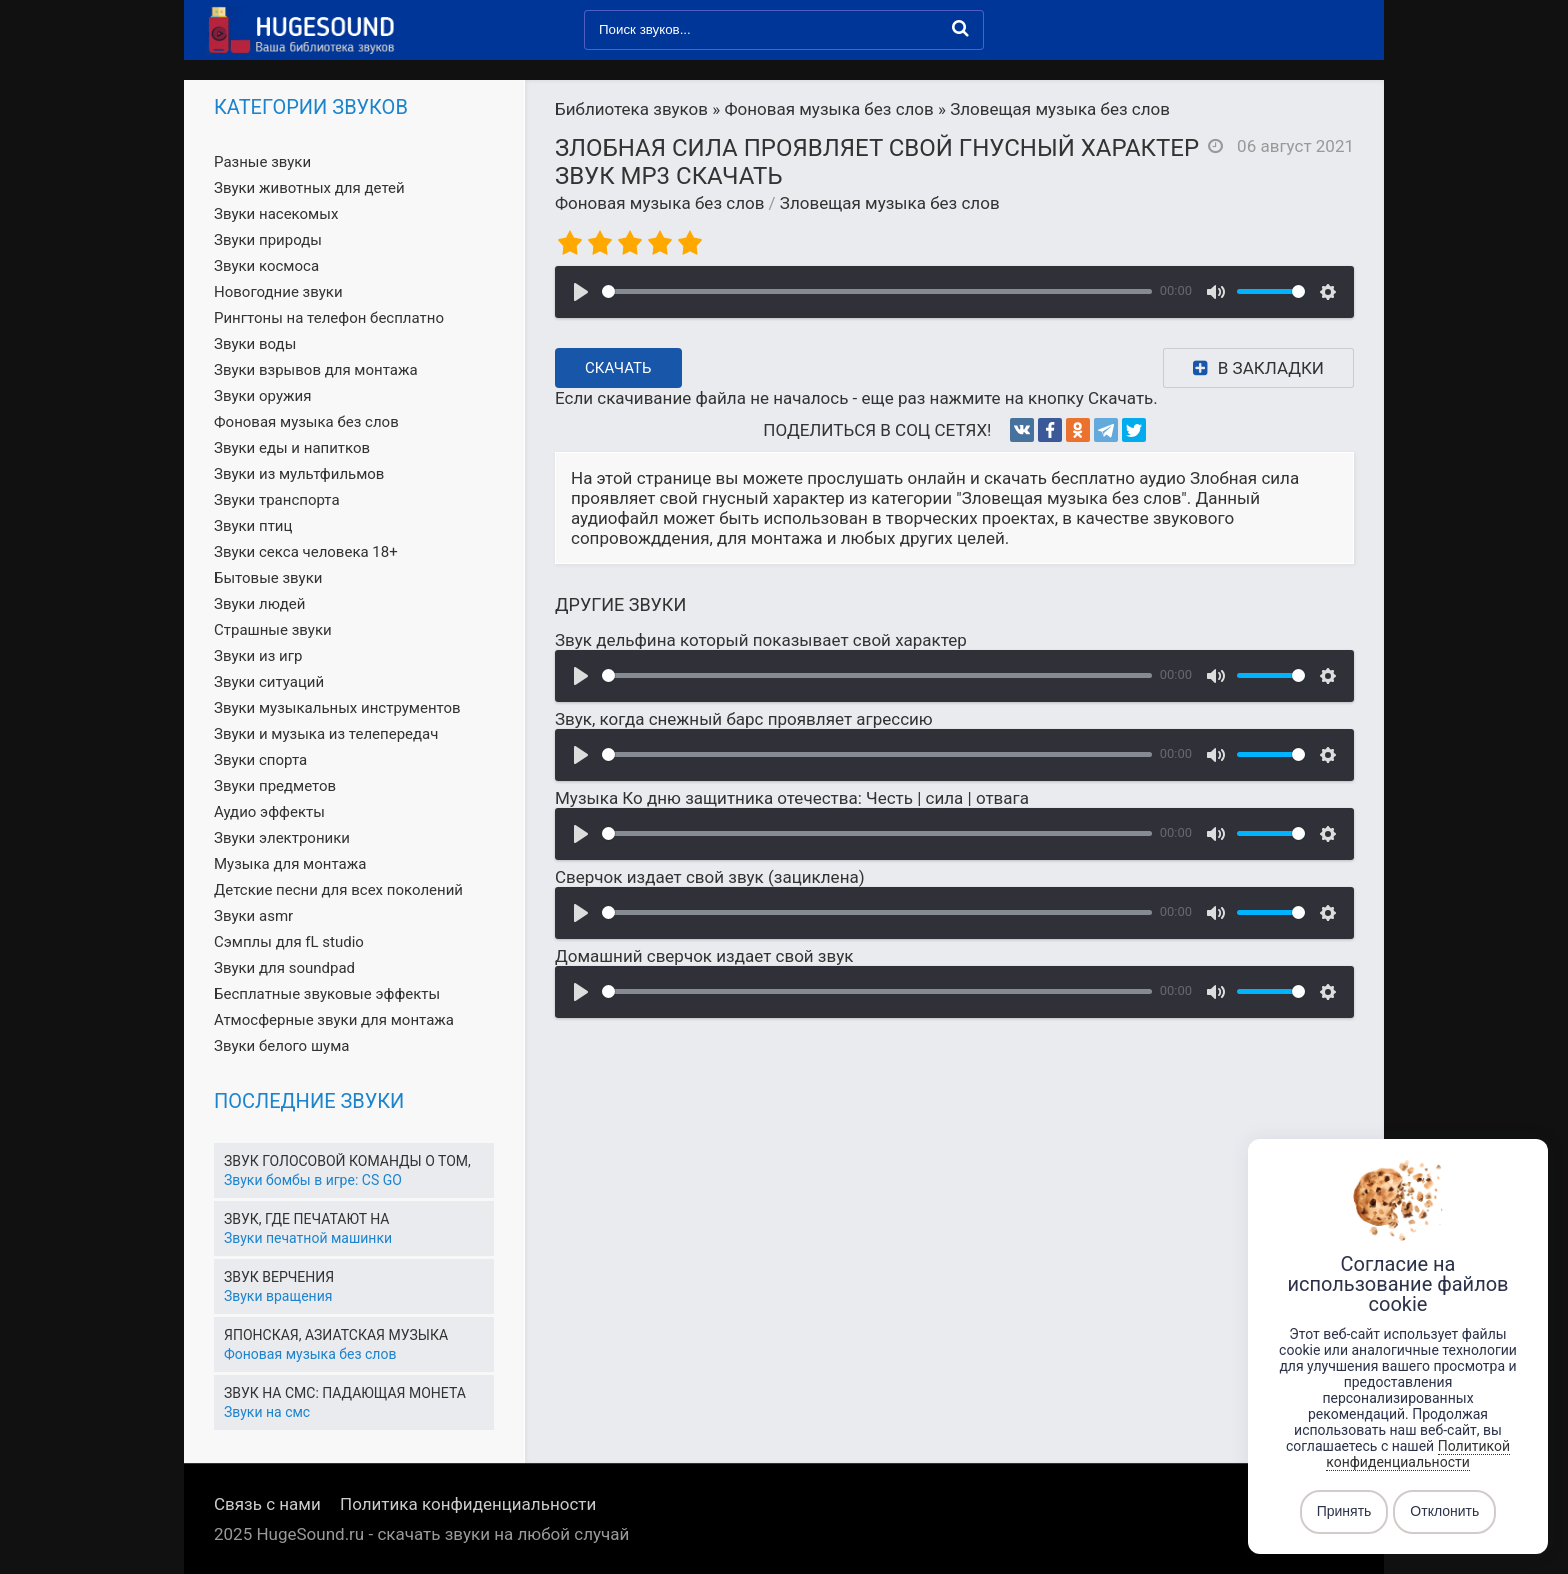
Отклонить (1444, 1512)
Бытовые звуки (268, 578)
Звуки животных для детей (309, 188)
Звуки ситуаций (269, 682)
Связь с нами (267, 1504)
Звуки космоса (266, 266)
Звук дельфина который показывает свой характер (761, 640)
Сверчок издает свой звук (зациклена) (710, 877)
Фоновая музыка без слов (659, 203)
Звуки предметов (275, 786)
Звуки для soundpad (284, 968)
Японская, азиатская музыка (336, 1335)
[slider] (877, 291)
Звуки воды (255, 344)
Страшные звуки (273, 630)
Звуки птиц (253, 526)
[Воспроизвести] (581, 292)
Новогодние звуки (278, 292)
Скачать (618, 368)
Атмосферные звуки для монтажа (334, 1020)
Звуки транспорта (277, 500)
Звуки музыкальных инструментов (337, 708)
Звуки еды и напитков (292, 448)
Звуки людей (259, 604)
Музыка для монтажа (290, 864)
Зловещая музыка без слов (890, 203)
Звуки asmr (253, 916)
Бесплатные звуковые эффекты (327, 994)
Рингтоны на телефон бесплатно (329, 318)
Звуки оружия (262, 396)
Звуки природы (268, 240)
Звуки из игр (258, 656)
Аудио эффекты (269, 812)
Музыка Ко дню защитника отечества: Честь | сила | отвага (792, 798)
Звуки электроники (282, 838)
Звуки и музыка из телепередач (326, 734)
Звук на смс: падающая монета (345, 1393)
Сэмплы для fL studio (289, 942)
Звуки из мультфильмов (299, 474)
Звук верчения (279, 1277)
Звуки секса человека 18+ (306, 552)
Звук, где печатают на (306, 1219)
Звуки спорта (260, 760)
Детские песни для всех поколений (338, 890)
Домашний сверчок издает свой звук (704, 956)
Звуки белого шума (281, 1046)
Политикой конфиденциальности (1418, 1454)
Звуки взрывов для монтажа (316, 370)
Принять (1344, 1512)
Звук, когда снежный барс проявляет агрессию (744, 719)
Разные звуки (262, 162)
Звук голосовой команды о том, (347, 1161)
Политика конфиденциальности (468, 1504)
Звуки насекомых (276, 214)
